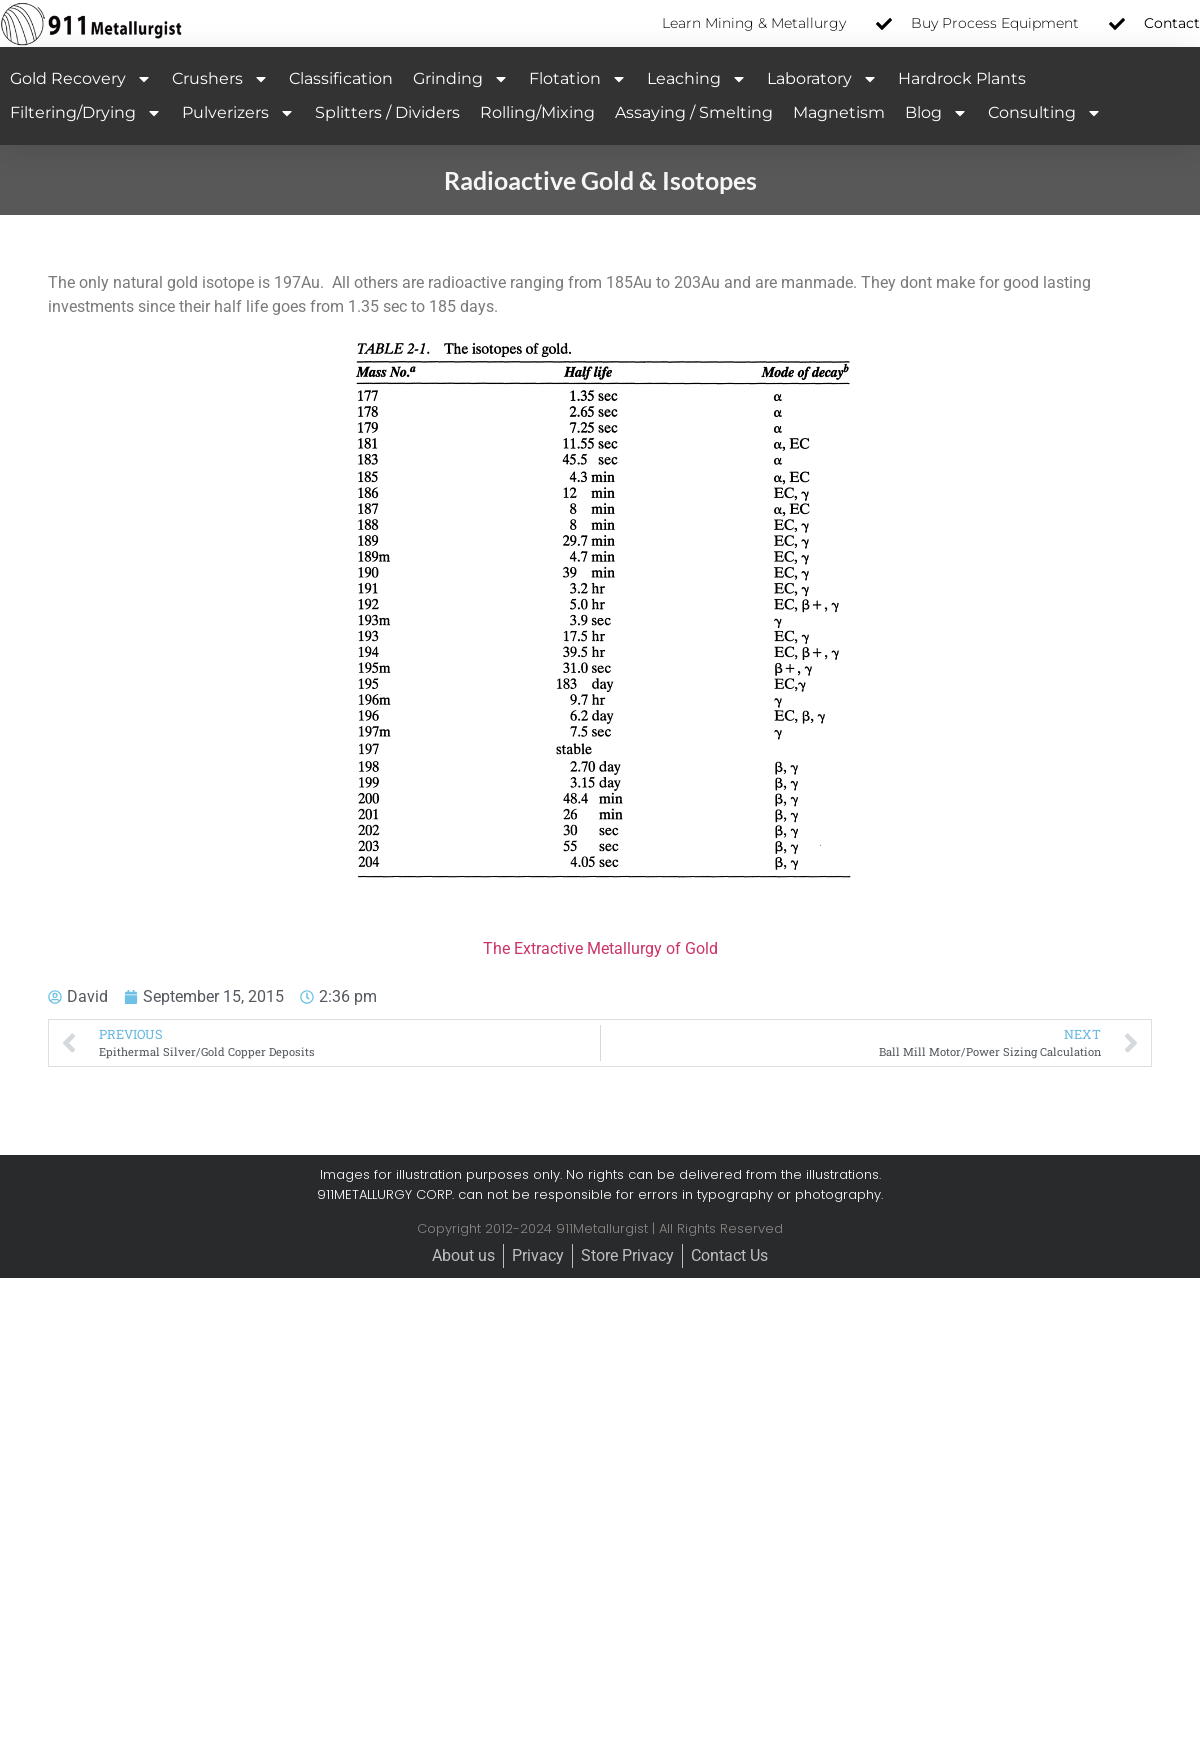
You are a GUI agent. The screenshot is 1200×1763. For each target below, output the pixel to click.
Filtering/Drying (86, 113)
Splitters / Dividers (387, 112)
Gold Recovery (81, 79)
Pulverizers (238, 113)
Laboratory (822, 79)
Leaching (697, 79)
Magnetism (839, 112)
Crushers (220, 79)
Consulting (1045, 113)
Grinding (461, 79)
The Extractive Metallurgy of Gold (600, 948)
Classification (341, 78)
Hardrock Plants (962, 78)
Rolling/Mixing (537, 112)
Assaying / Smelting (694, 112)
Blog (936, 113)
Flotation (578, 79)
